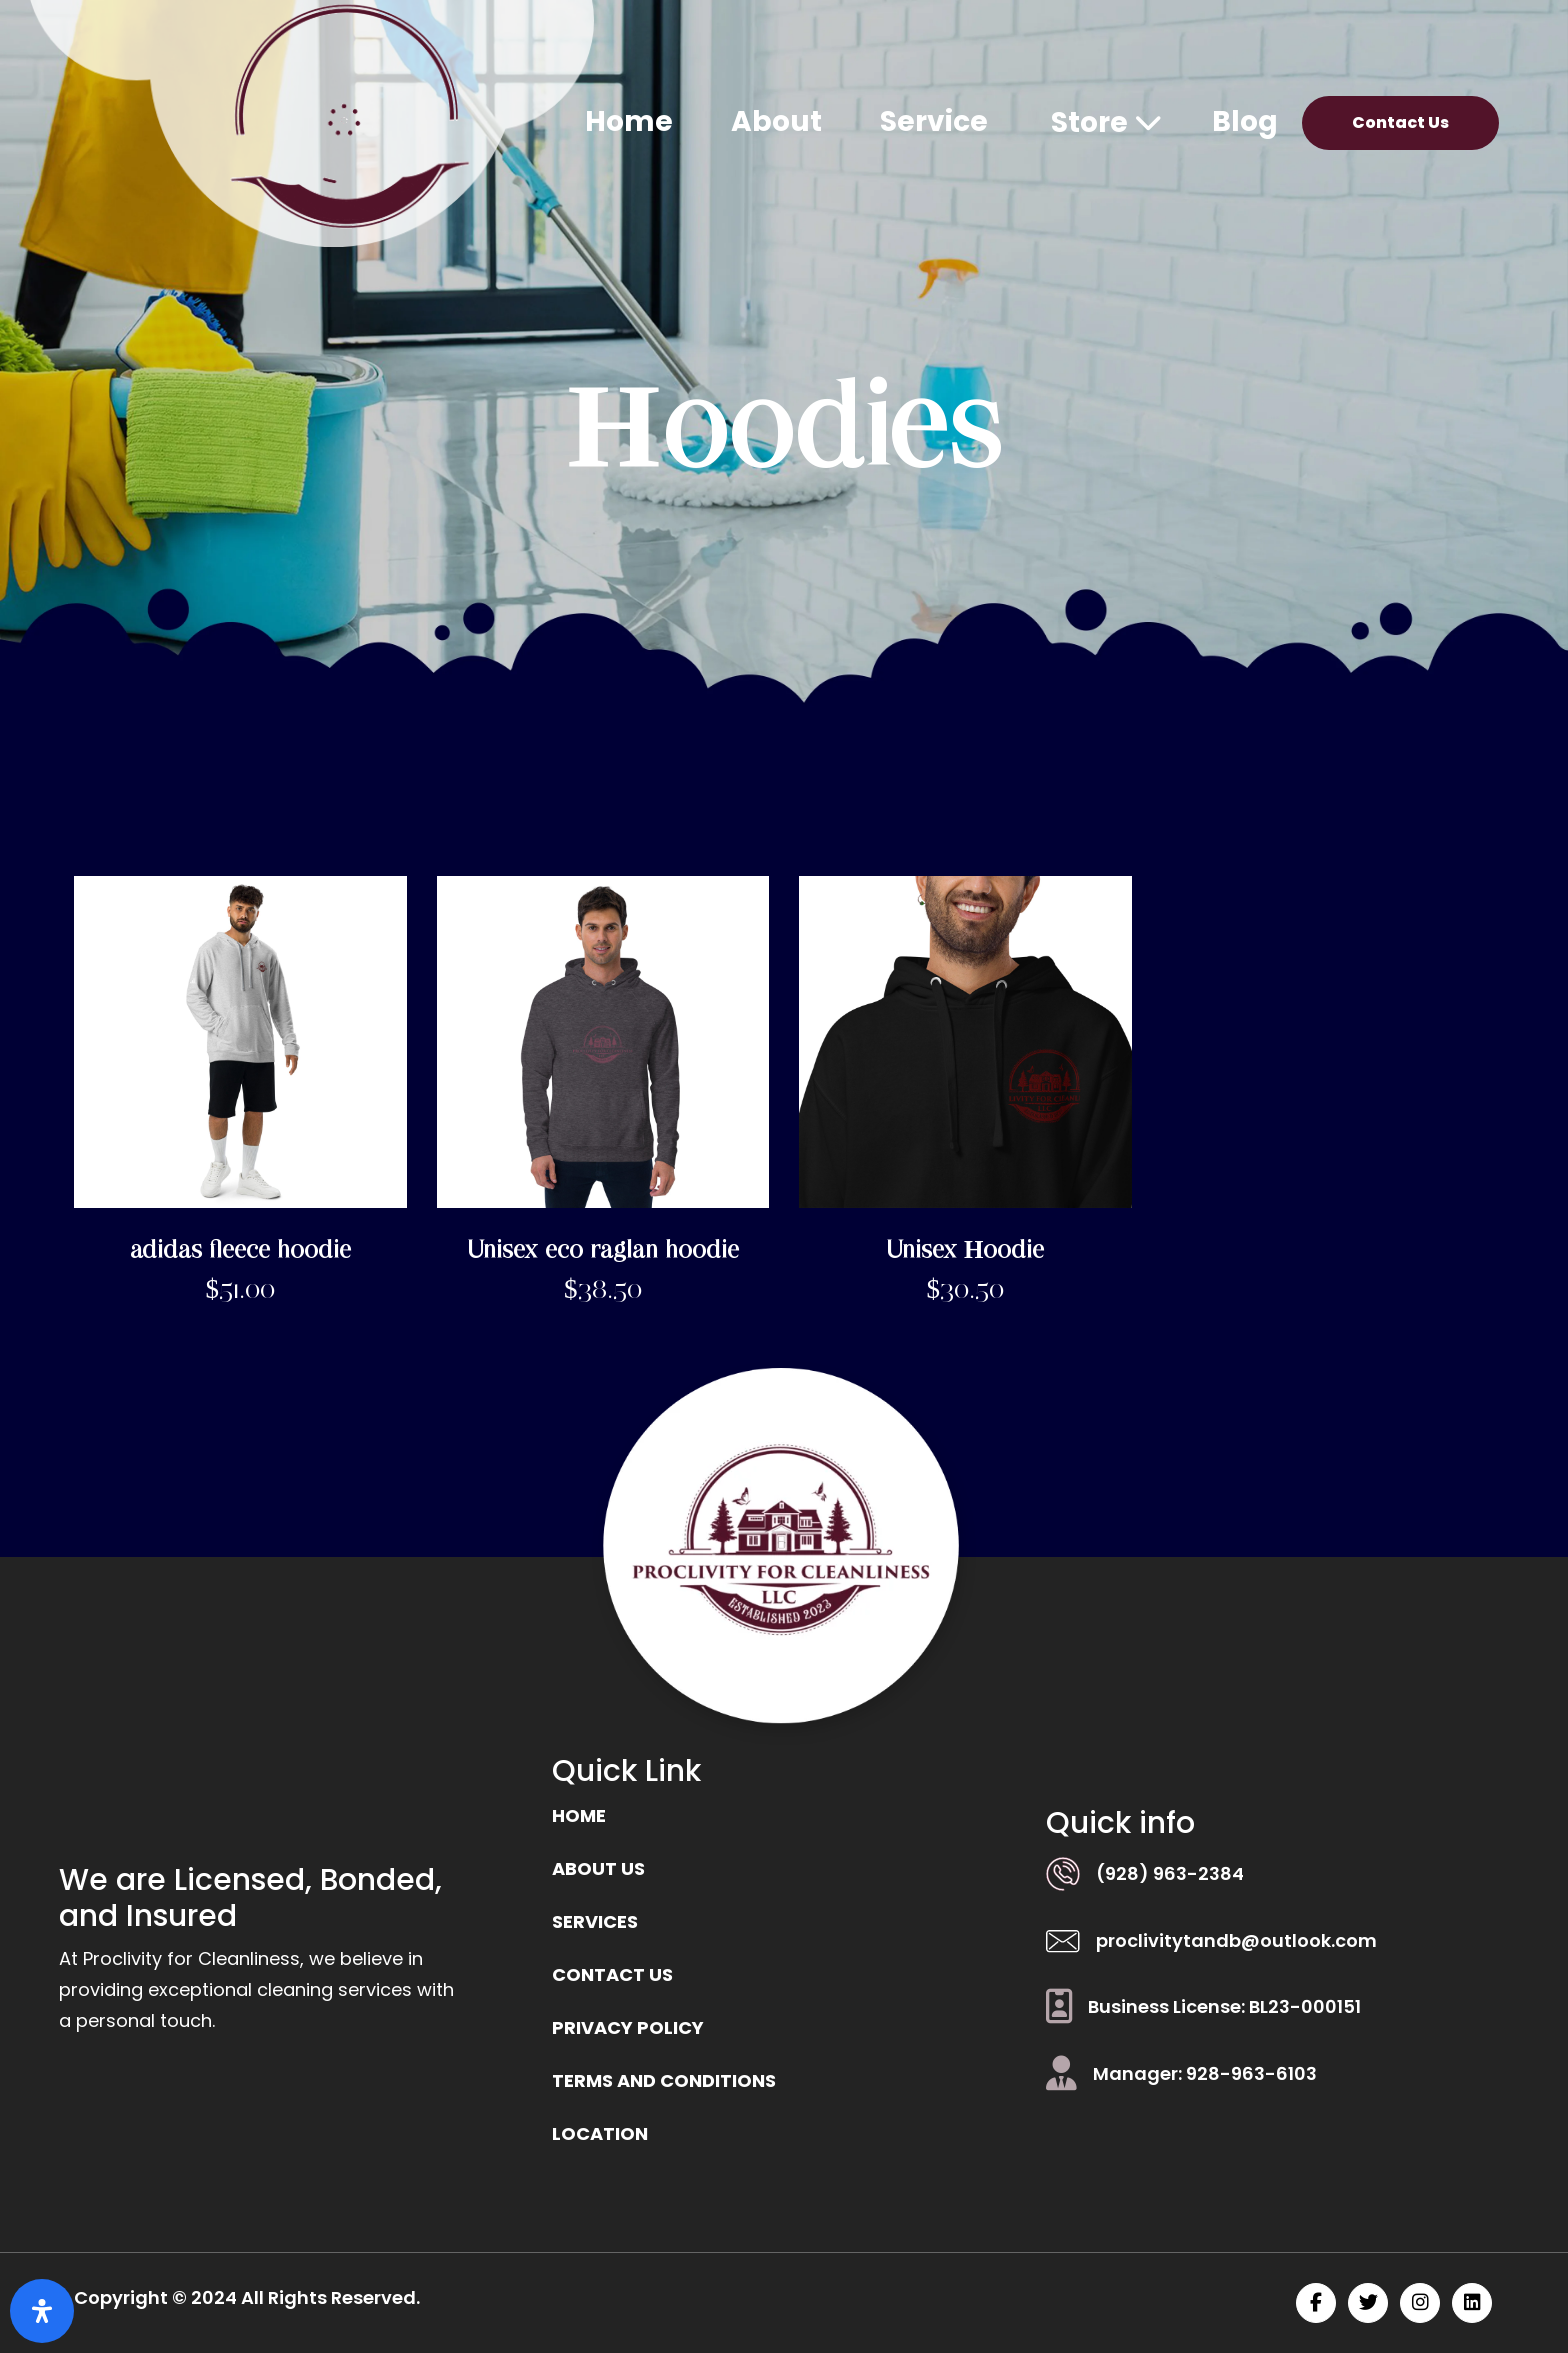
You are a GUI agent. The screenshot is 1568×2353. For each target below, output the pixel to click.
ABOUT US (598, 1868)
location (600, 2133)
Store (1106, 122)
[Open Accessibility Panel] (42, 2311)
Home (629, 121)
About (776, 121)
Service (934, 121)
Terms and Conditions (664, 2080)
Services (595, 1921)
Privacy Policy (628, 2027)
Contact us (612, 1974)
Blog (1245, 121)
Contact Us (1400, 122)
